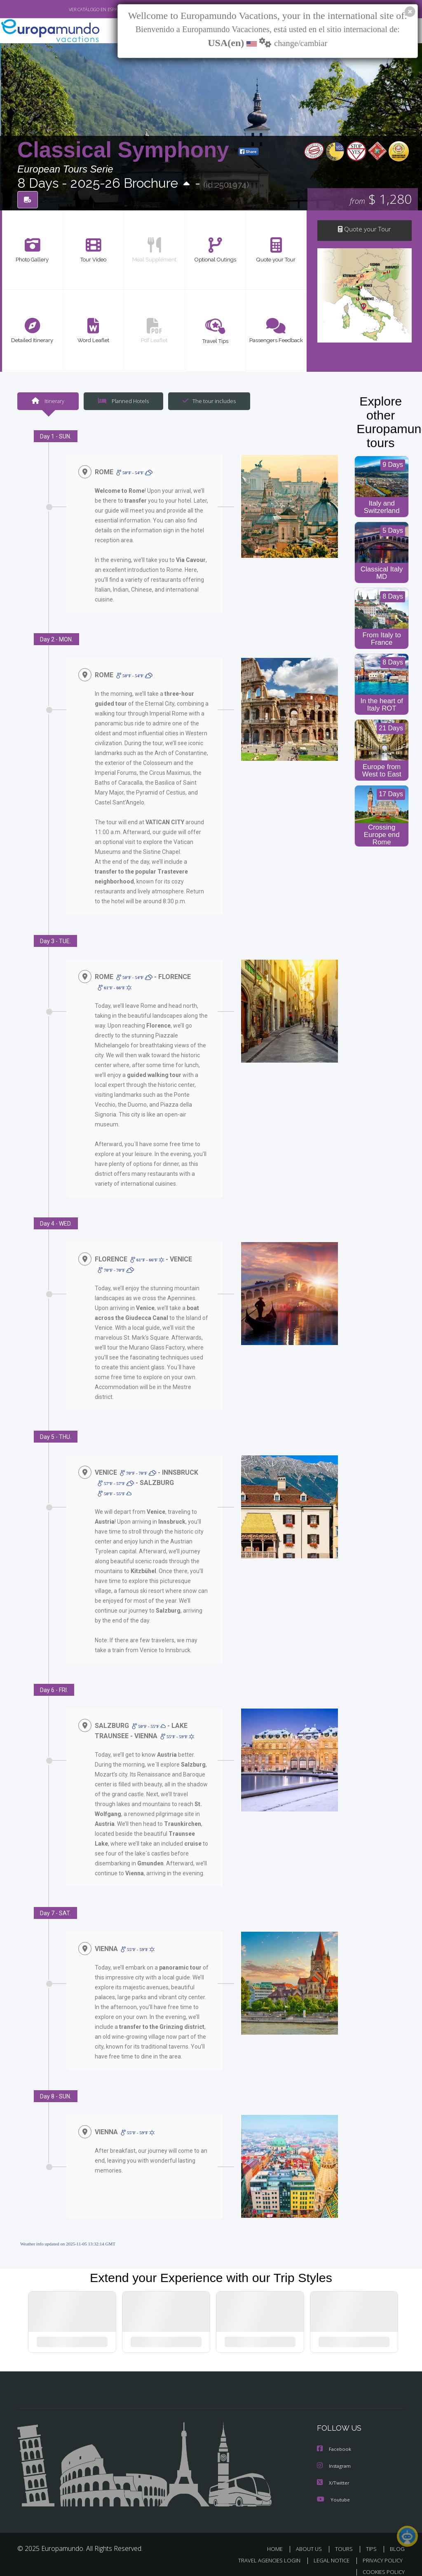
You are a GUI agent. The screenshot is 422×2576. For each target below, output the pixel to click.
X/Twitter (333, 2473)
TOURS (345, 2539)
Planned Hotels (122, 401)
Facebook (334, 2440)
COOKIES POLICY (382, 2562)
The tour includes (206, 401)
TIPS (372, 2539)
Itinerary (48, 401)
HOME (278, 2539)
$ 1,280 (380, 199)
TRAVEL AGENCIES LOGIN (263, 2551)
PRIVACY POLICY (381, 2551)
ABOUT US (311, 2539)
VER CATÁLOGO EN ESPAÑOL (78, 9)
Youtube (333, 2490)
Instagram (335, 2457)
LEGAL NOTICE (327, 2551)
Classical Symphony (126, 150)
